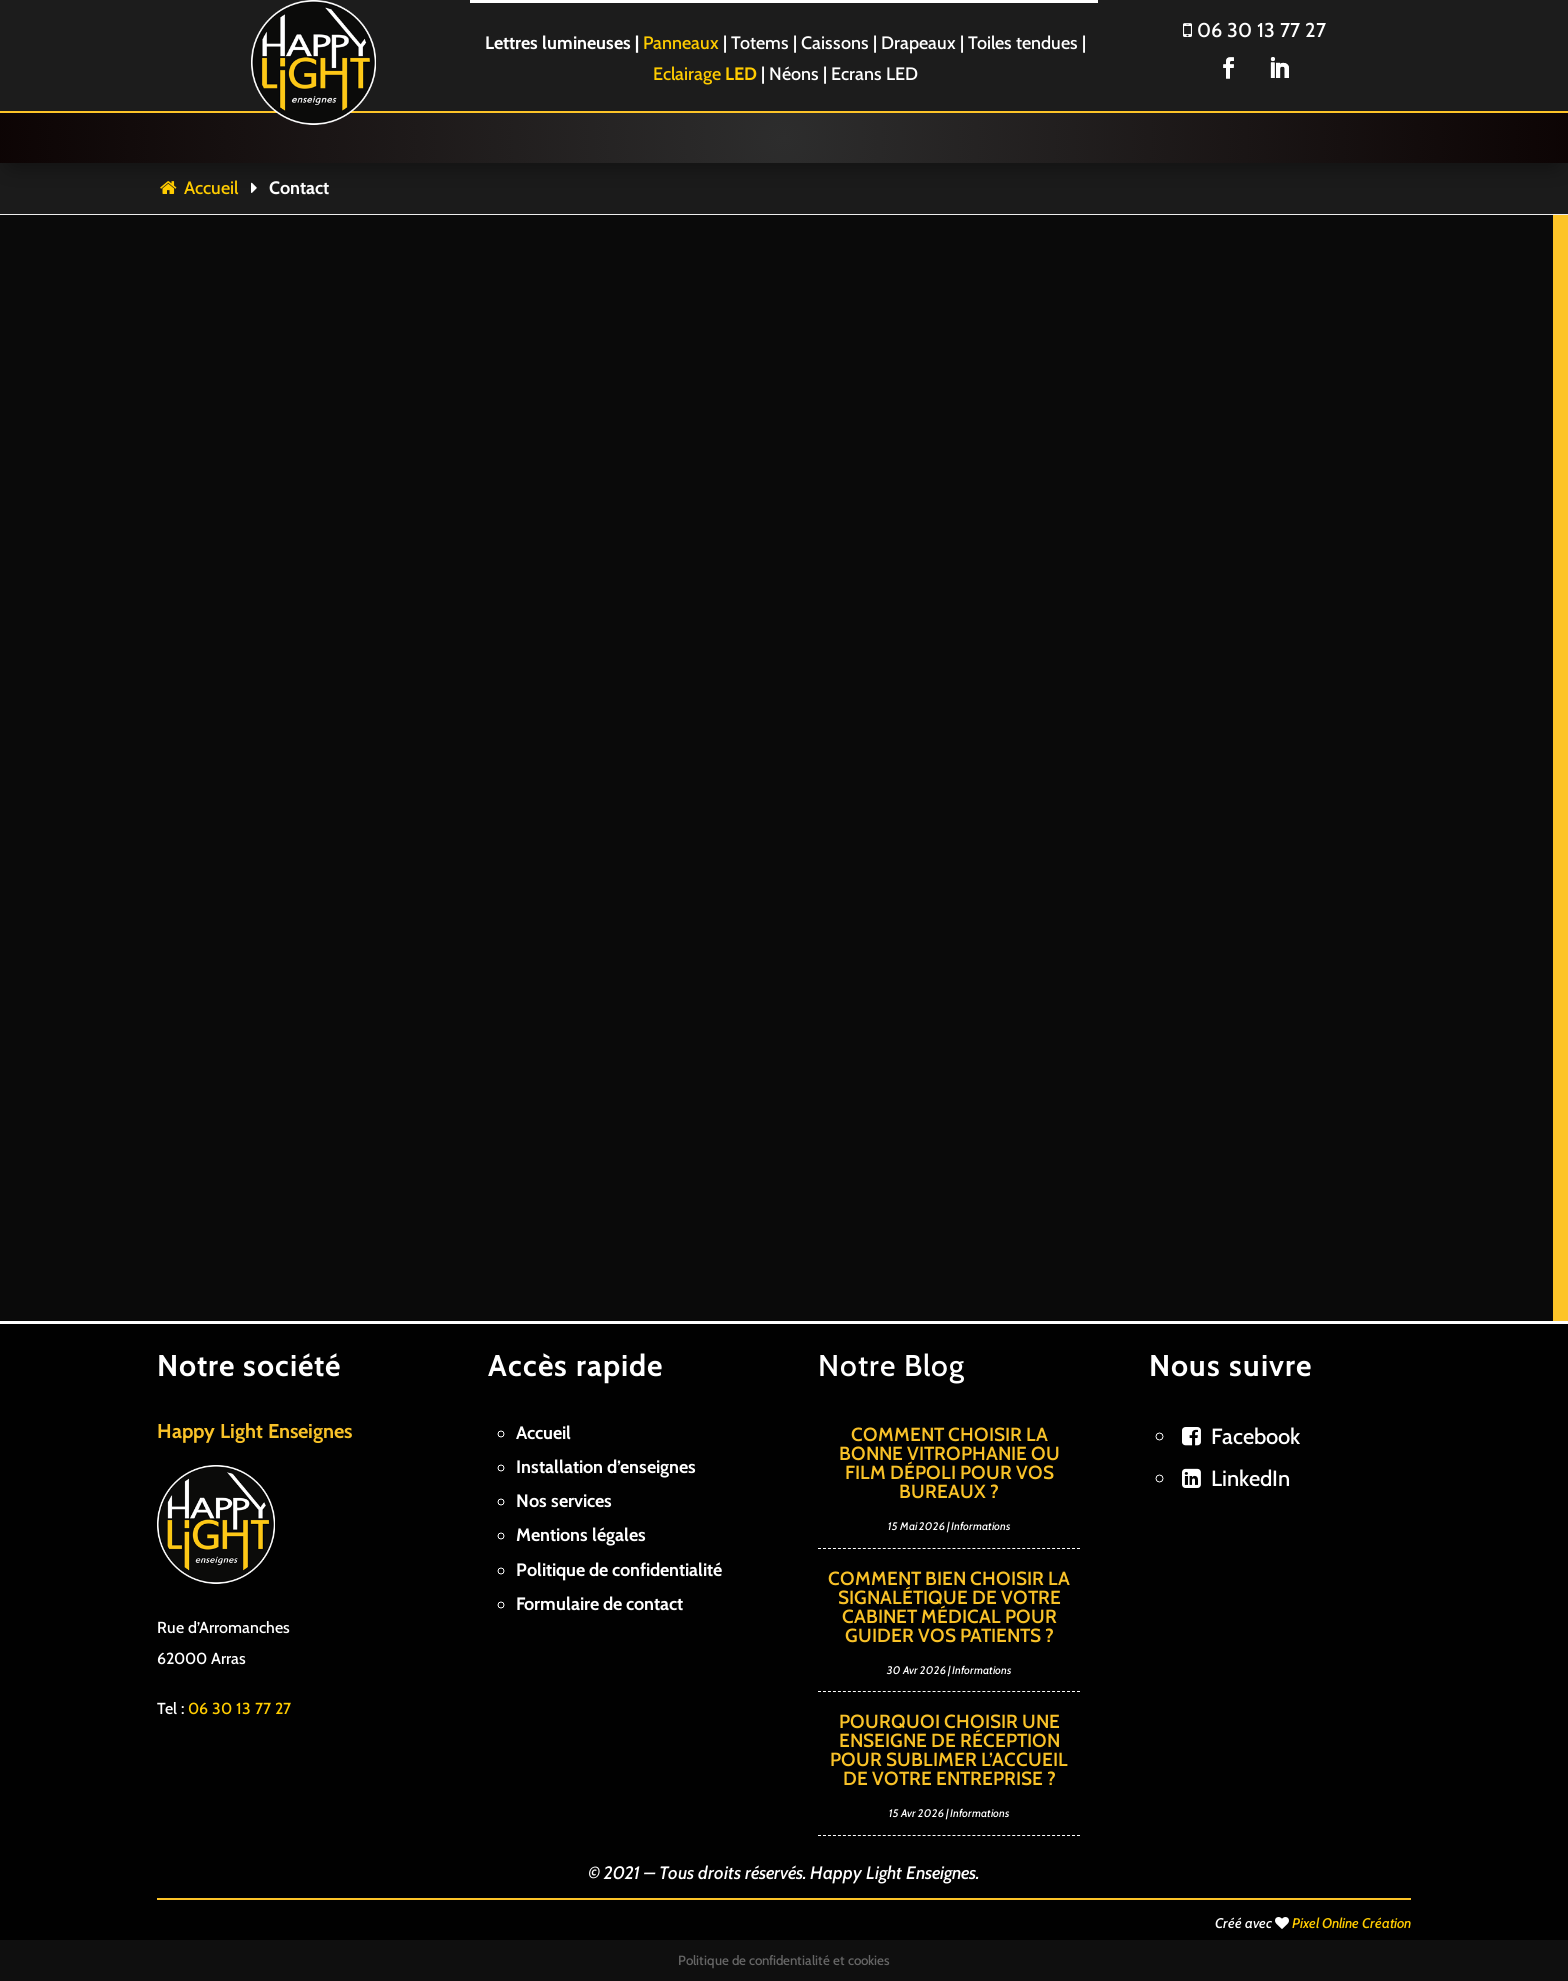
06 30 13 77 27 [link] (239, 1708)
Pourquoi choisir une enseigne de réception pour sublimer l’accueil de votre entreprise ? (949, 1750)
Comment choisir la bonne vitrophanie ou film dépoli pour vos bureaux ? (949, 1463)
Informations (980, 1526)
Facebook (1255, 1436)
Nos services (564, 1501)
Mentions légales (581, 1535)
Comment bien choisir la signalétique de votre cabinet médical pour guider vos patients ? (949, 1607)
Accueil (197, 188)
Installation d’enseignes (606, 1467)
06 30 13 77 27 (1254, 30)
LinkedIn (1250, 1478)
